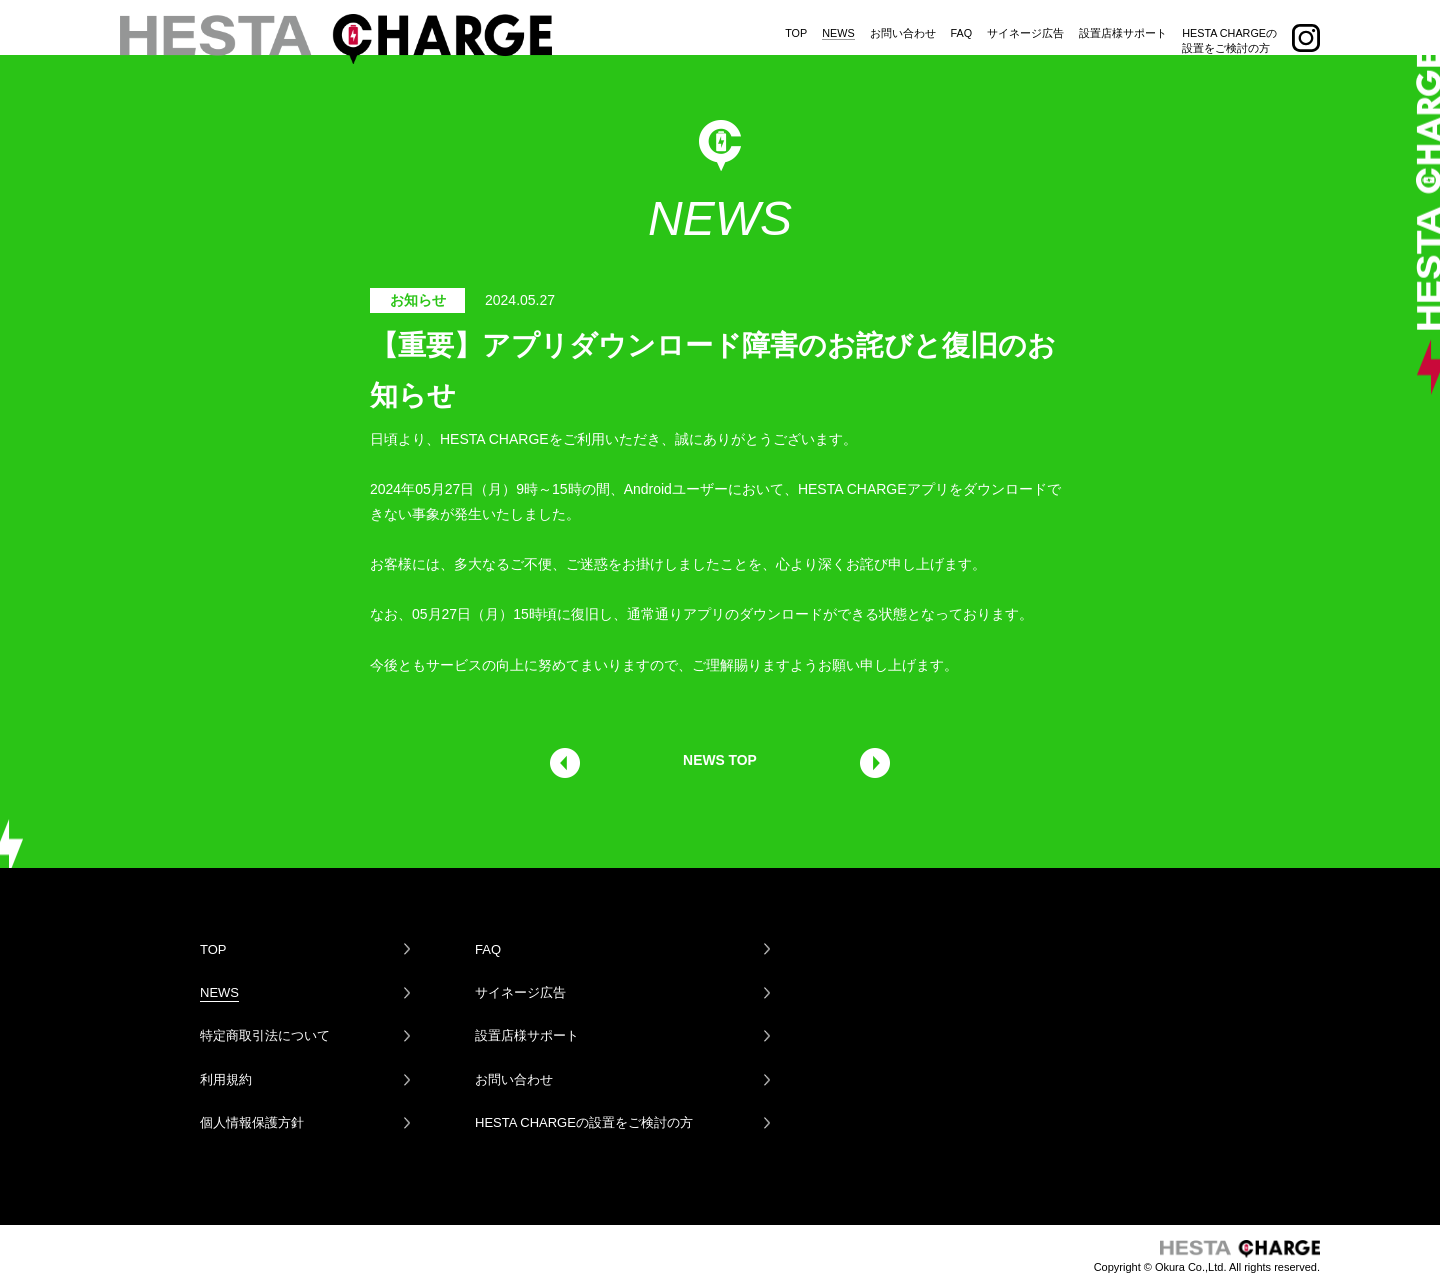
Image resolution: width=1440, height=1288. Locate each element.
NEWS (838, 23)
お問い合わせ (903, 23)
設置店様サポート (1123, 23)
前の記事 (565, 763)
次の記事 (875, 763)
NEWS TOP (720, 760)
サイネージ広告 (1025, 23)
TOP (796, 23)
